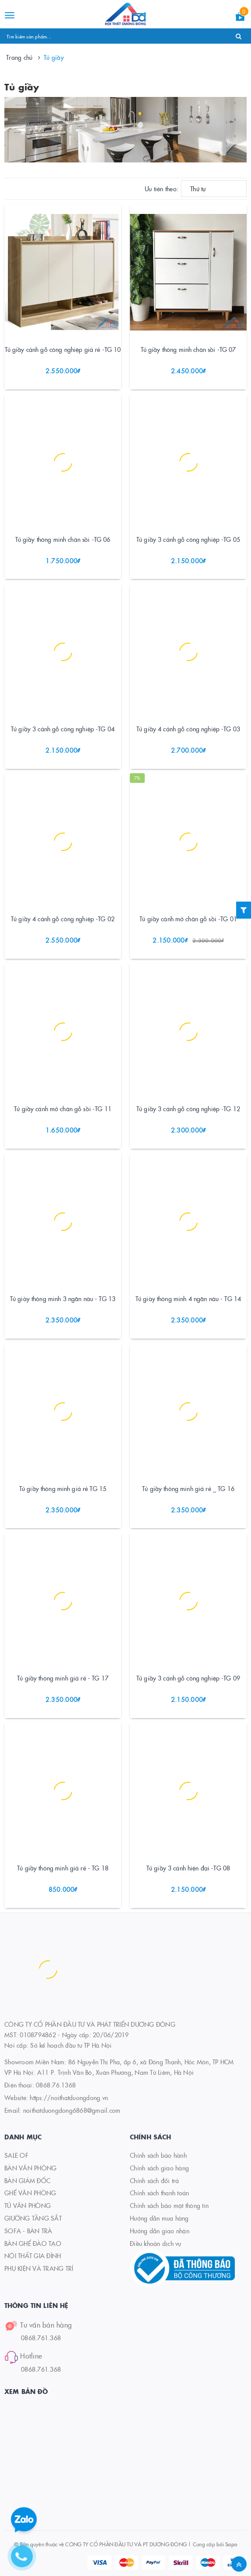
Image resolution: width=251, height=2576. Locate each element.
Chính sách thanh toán (159, 2192)
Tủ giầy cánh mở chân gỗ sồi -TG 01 (188, 918)
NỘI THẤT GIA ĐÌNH (32, 2255)
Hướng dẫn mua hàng (159, 2218)
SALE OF (16, 2155)
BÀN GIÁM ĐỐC (27, 2180)
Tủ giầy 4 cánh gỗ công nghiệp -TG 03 (188, 728)
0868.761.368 (41, 2337)
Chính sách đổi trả (154, 2180)
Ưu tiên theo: (161, 188)
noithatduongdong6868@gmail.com (72, 2110)
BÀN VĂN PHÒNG (30, 2167)
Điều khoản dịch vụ (155, 2243)
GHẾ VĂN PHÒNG (30, 2192)
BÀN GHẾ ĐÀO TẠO (32, 2243)
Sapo (231, 2544)
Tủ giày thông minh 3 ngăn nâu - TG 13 (62, 1298)
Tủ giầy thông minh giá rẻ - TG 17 (62, 1678)
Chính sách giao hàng (159, 2167)
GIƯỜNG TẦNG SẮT (33, 2218)
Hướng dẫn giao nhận (159, 2230)
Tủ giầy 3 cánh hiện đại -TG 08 (188, 1867)
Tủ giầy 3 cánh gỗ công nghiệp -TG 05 (188, 539)
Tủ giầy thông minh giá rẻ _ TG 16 (188, 1488)
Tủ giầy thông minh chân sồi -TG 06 (63, 539)
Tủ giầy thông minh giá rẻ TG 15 (62, 1488)
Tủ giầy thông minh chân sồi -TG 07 (188, 349)
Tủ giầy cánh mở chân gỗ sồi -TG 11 (63, 1108)
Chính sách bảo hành (158, 2155)
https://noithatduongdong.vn (69, 2097)
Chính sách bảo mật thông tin (169, 2205)
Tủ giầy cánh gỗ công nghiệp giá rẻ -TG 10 (63, 349)
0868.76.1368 (56, 2084)
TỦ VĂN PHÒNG (27, 2205)
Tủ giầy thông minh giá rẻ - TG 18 (62, 1867)
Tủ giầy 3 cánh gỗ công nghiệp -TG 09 (188, 1678)
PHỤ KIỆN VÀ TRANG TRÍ (38, 2268)
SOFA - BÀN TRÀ (28, 2230)
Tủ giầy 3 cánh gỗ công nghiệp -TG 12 (188, 1108)
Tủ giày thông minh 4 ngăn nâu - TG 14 (188, 1298)
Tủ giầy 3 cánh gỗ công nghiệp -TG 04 (63, 728)
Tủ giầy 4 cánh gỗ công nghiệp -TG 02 (63, 918)
